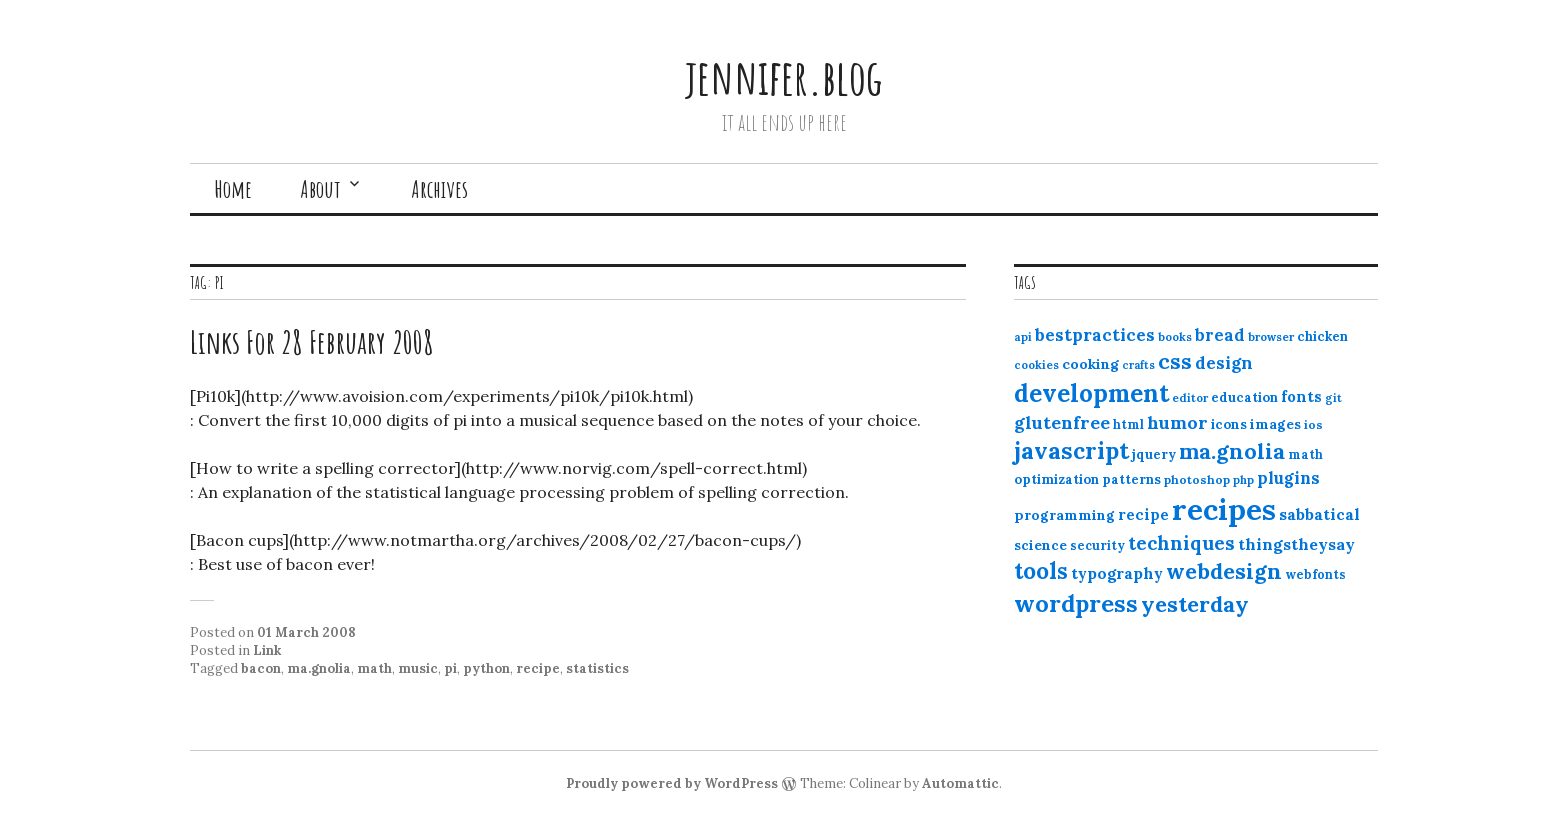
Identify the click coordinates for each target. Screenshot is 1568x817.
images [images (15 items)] (1275, 424)
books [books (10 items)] (1175, 337)
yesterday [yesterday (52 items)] (1195, 604)
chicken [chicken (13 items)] (1322, 336)
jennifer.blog (784, 76)
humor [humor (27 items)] (1177, 422)
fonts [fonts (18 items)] (1301, 396)
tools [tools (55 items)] (1041, 571)
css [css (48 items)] (1175, 361)
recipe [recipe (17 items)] (1143, 514)
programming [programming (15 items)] (1064, 515)
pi (450, 668)
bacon (261, 668)
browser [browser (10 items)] (1271, 337)
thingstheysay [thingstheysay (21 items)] (1296, 544)
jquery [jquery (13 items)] (1154, 454)
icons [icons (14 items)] (1229, 424)
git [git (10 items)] (1333, 398)
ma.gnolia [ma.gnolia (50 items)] (1232, 451)
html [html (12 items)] (1128, 424)
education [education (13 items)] (1244, 397)
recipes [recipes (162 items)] (1224, 509)
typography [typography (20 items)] (1117, 573)
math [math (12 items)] (1305, 454)
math (374, 668)
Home (233, 189)
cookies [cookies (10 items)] (1036, 365)
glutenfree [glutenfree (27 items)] (1062, 422)
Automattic (960, 783)
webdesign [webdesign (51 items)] (1224, 571)
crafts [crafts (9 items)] (1138, 365)
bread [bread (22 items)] (1220, 335)
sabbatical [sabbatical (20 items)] (1319, 514)
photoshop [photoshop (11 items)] (1197, 479)
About (320, 189)
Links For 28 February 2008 (312, 341)
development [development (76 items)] (1091, 393)
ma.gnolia (319, 668)
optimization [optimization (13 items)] (1056, 479)
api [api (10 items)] (1023, 337)
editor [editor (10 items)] (1190, 398)
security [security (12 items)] (1097, 545)
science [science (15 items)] (1040, 545)
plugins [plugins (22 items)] (1288, 478)
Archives (439, 189)
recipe (538, 668)
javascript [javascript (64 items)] (1071, 450)
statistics (597, 668)
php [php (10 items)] (1243, 480)
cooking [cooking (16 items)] (1090, 364)
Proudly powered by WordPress (672, 783)
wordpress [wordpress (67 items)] (1076, 603)
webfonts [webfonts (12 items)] (1315, 574)
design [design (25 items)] (1224, 363)
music (418, 668)
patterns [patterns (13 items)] (1131, 479)
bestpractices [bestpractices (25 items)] (1095, 335)
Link (267, 650)
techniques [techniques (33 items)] (1181, 543)
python (486, 668)
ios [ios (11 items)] (1313, 424)
